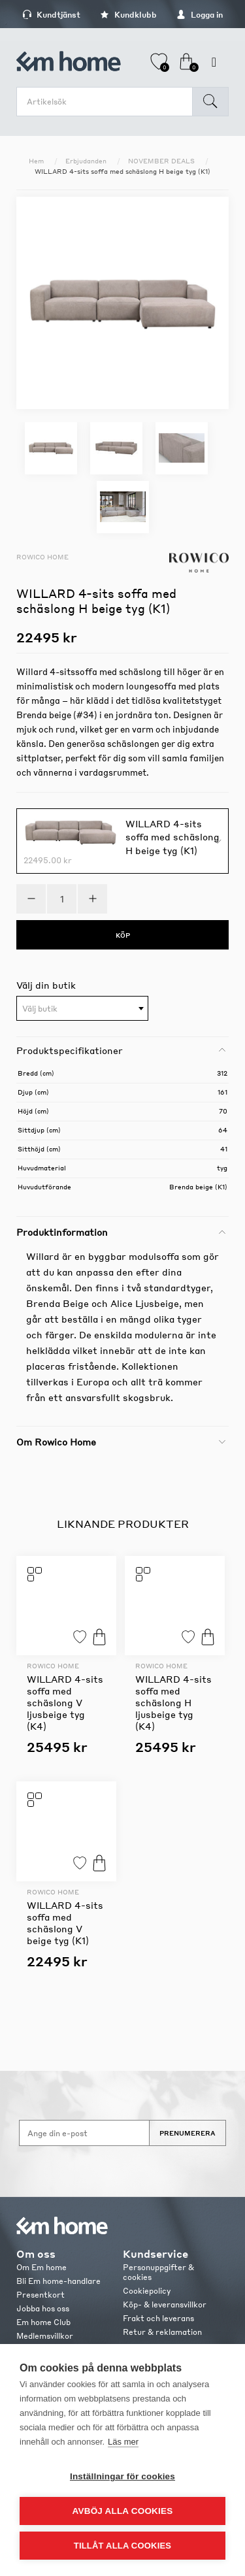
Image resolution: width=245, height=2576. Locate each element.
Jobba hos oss (42, 2308)
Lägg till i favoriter (80, 1637)
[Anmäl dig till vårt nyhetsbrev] (84, 2133)
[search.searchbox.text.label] (107, 101)
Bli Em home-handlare (58, 2281)
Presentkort (40, 2295)
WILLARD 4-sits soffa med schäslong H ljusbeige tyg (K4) (173, 1702)
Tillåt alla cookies (122, 2546)
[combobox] (82, 1008)
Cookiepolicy (147, 2291)
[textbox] (82, 1009)
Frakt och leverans (158, 2318)
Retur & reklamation (162, 2332)
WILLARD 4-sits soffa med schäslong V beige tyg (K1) (65, 1922)
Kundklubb (128, 15)
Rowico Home (42, 557)
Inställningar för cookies (122, 2476)
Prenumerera (187, 2133)
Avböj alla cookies (123, 2511)
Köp (99, 1637)
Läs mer (123, 2442)
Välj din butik (46, 985)
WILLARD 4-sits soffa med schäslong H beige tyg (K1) (172, 836)
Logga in (199, 15)
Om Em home (41, 2267)
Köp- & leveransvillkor (164, 2304)
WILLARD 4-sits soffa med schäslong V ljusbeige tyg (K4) (65, 1702)
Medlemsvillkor (44, 2336)
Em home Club (43, 2322)
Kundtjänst (51, 15)
